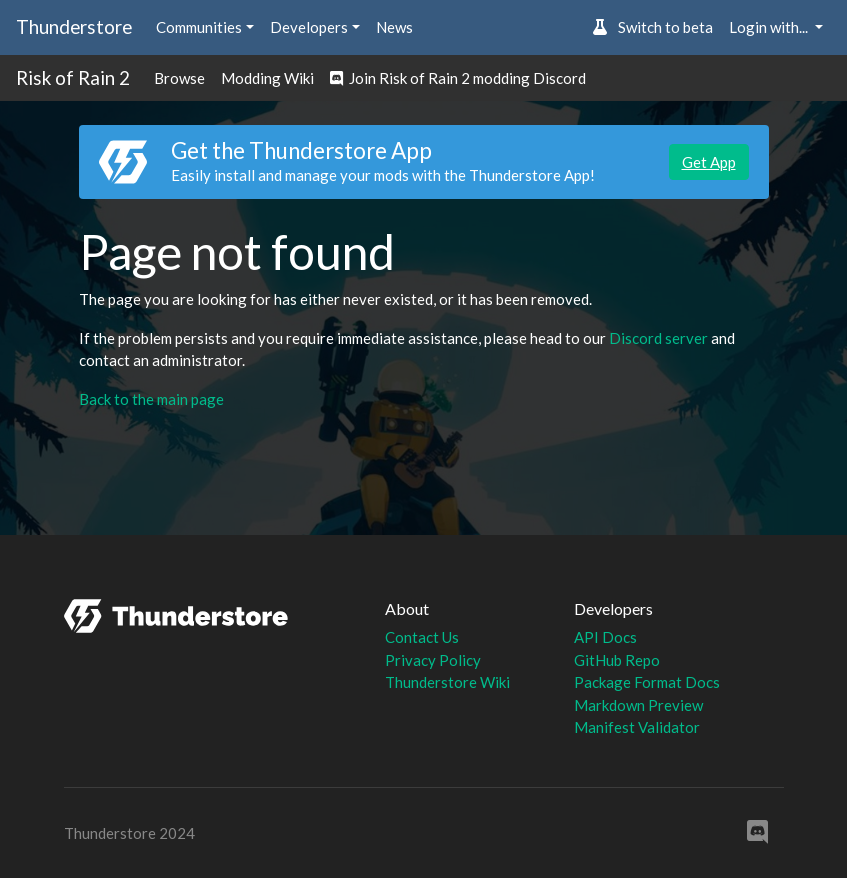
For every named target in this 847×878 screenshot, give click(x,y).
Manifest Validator (637, 727)
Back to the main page (151, 399)
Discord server (658, 338)
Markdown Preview (638, 705)
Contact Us (422, 637)
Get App (709, 162)
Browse (179, 78)
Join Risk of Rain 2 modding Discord (458, 78)
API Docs (605, 637)
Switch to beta (652, 27)
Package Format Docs (647, 682)
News (394, 27)
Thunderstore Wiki (447, 682)
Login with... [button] (770, 27)
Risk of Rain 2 (73, 77)
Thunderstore (74, 26)
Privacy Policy (433, 660)
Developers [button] (309, 27)
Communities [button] (199, 27)
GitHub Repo (617, 660)
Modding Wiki (267, 78)
